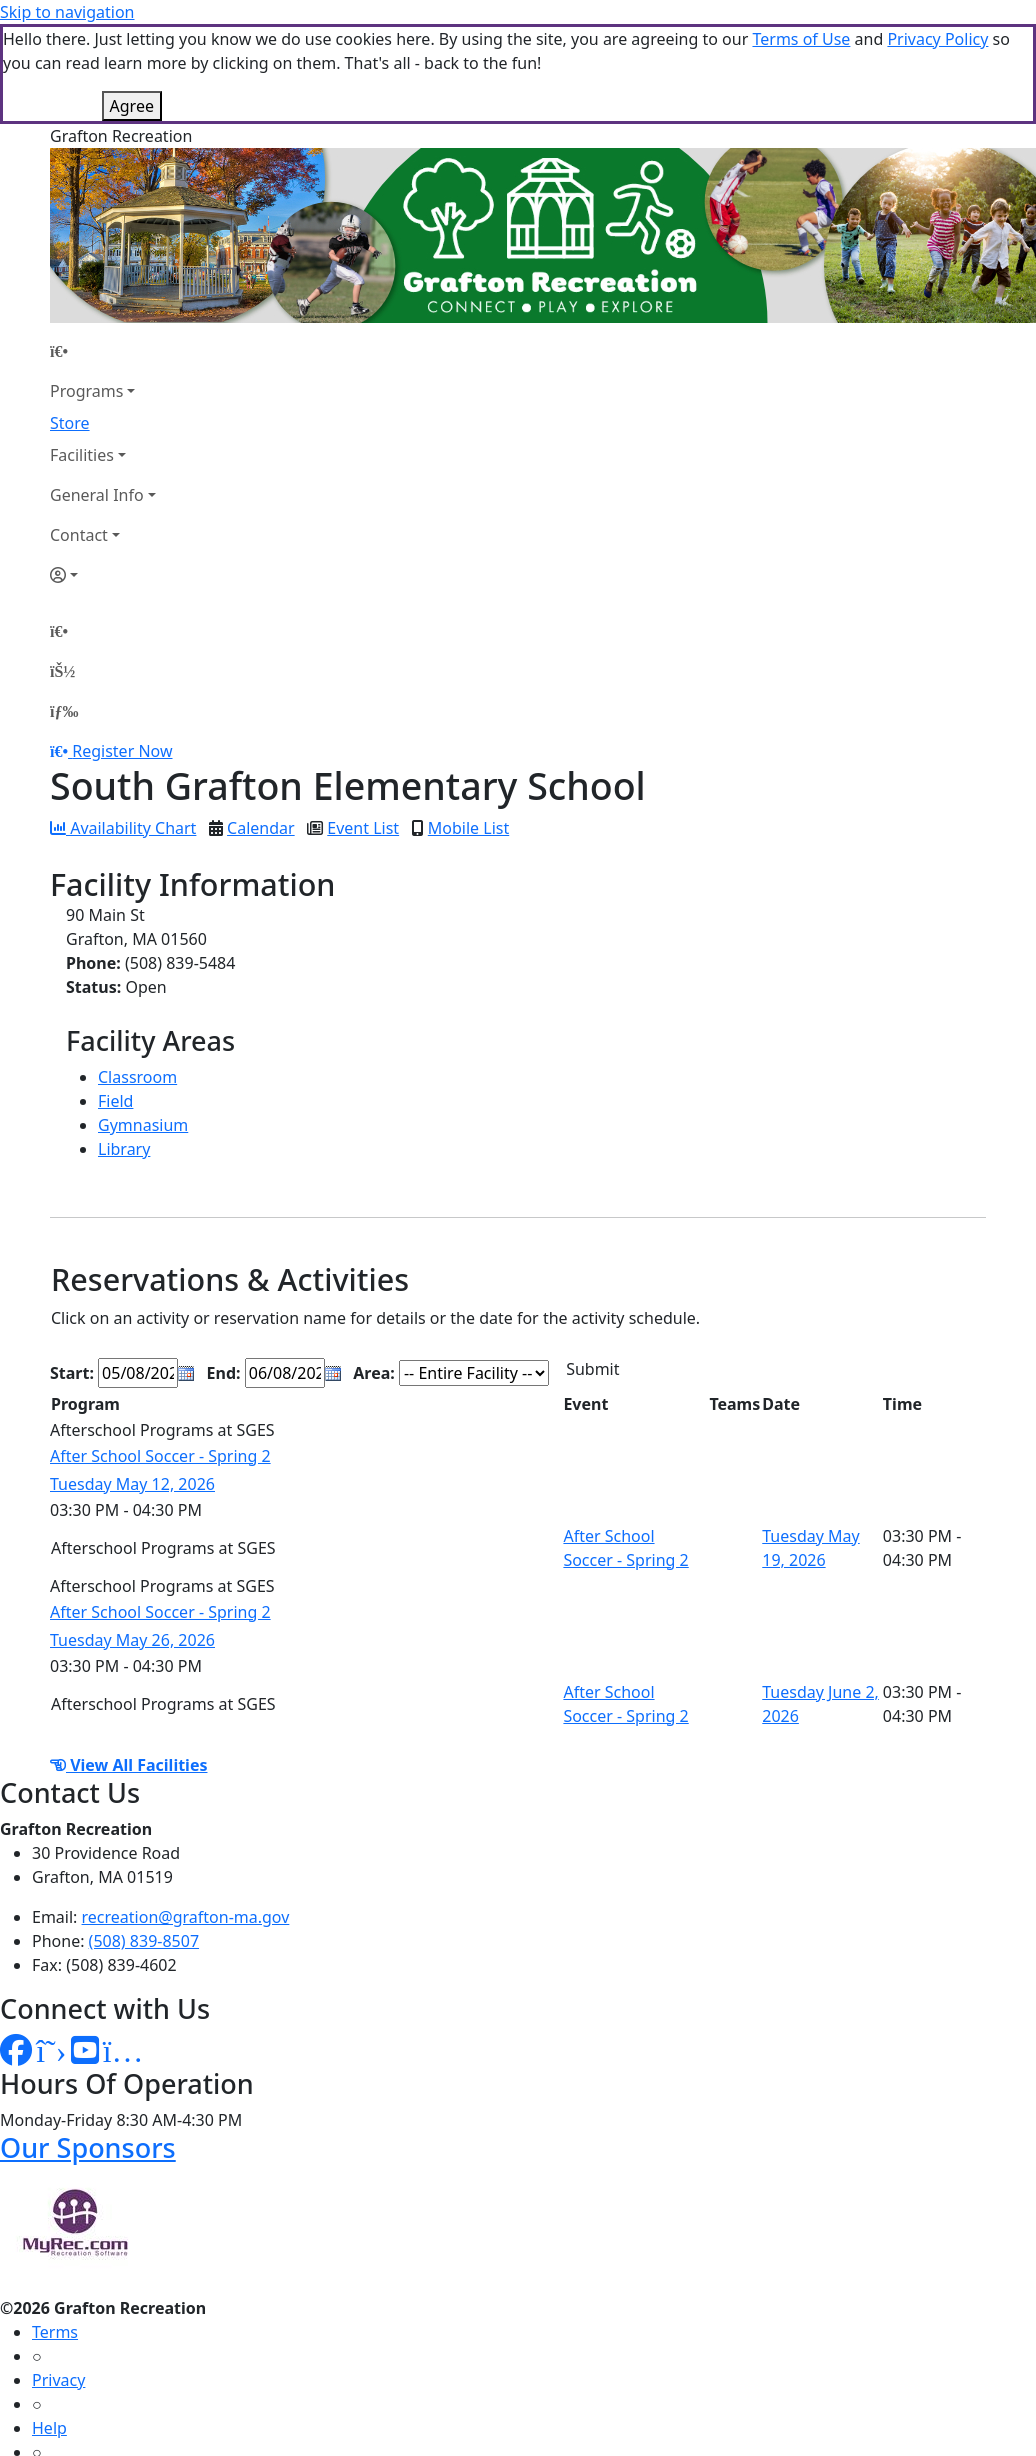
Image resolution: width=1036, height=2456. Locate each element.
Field (115, 1001)
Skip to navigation (67, 12)
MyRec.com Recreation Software (212, 2416)
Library (124, 1049)
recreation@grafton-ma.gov (186, 1817)
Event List (363, 728)
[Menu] (64, 611)
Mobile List (468, 728)
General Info (97, 395)
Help (49, 2328)
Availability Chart (123, 728)
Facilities (82, 355)
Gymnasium (143, 1025)
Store (70, 323)
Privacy (58, 2280)
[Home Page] (103, 251)
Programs (86, 291)
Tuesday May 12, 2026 (132, 1384)
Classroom (137, 977)
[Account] (103, 475)
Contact (79, 435)
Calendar (261, 728)
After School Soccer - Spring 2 (160, 1356)
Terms (55, 2232)
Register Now (122, 651)
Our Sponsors (88, 2047)
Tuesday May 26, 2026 (132, 1540)
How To (59, 2376)
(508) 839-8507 (144, 1841)
